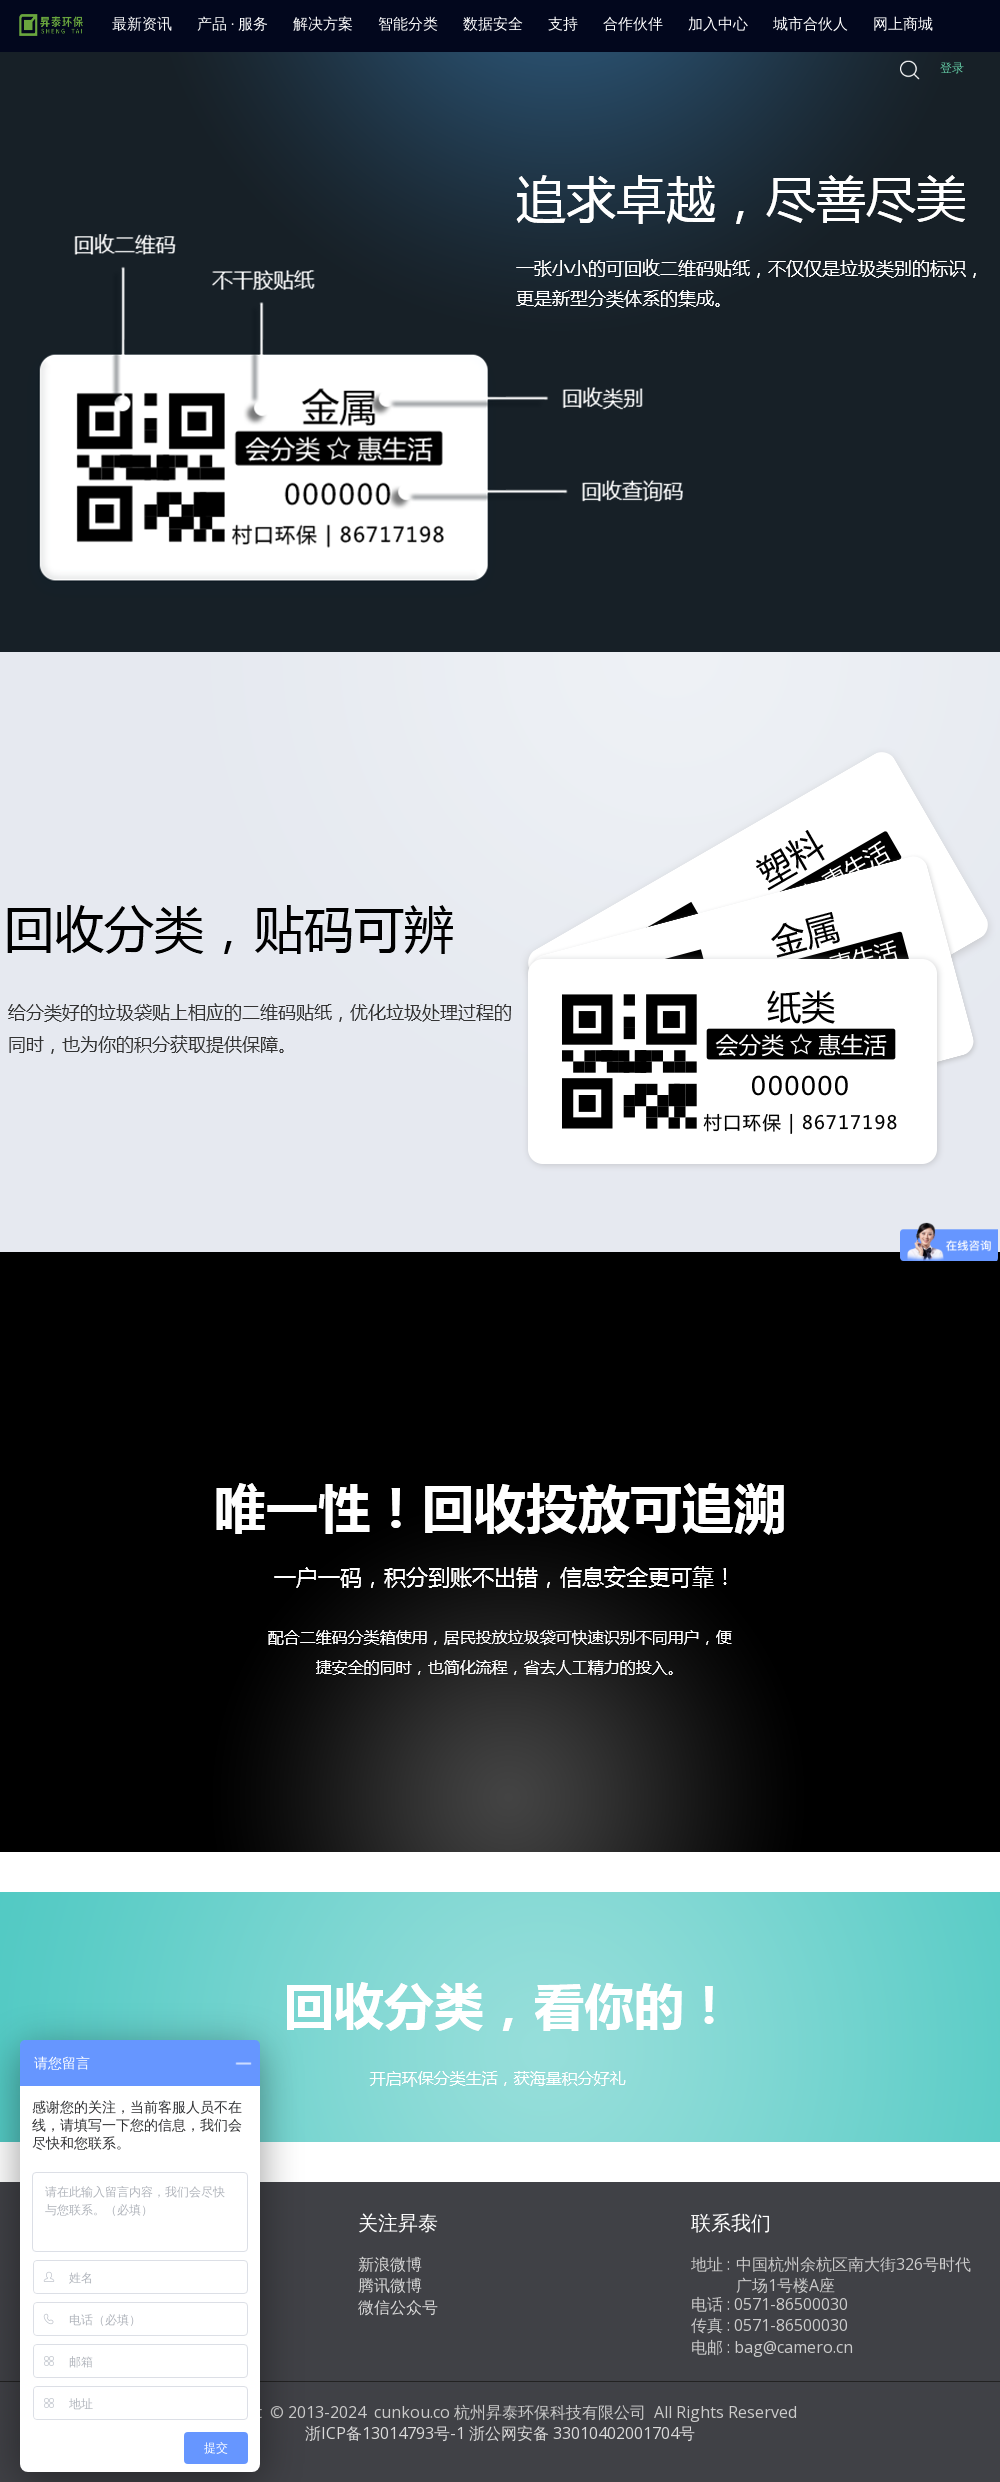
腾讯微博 (390, 2285)
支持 (563, 24)
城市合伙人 (810, 24)
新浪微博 (390, 2264)
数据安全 (493, 24)
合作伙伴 (633, 24)
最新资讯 (142, 24)
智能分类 (408, 24)
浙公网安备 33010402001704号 (582, 2433)
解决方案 (323, 24)
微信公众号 (398, 2307)
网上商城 (903, 24)
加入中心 (718, 24)
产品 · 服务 (232, 24)
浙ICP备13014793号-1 (385, 2433)
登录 (952, 67)
